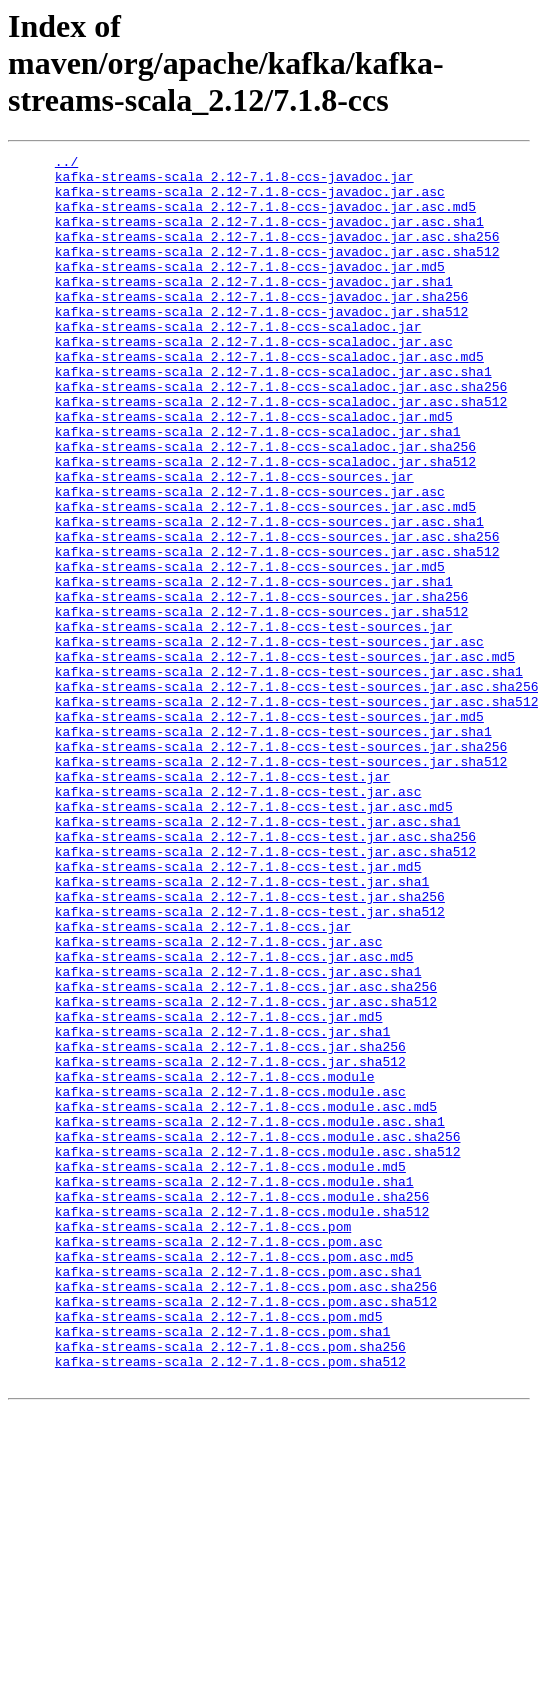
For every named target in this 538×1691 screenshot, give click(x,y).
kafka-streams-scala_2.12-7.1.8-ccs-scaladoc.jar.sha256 (265, 506)
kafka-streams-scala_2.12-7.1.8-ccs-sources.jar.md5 (250, 650)
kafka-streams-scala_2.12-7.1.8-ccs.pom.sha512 (230, 1604)
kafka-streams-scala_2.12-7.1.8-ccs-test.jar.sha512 (250, 1064)
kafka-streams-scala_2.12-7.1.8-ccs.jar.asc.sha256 (246, 1154)
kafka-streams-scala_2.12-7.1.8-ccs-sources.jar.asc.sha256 (277, 614)
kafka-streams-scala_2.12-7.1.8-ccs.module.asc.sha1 (250, 1316)
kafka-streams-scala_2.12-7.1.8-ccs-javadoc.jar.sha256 (261, 326)
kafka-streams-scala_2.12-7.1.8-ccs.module (215, 1262)
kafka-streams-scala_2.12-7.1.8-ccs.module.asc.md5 (246, 1298)
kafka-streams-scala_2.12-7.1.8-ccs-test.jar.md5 (238, 1010)
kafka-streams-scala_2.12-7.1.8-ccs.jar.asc (219, 1100)
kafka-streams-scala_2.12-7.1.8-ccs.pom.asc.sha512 (246, 1532)
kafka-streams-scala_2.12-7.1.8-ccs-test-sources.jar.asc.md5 (285, 758)
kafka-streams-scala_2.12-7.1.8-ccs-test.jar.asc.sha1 (258, 956)
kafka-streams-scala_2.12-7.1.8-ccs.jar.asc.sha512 (246, 1172)
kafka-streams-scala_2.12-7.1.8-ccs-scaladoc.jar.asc (254, 380)
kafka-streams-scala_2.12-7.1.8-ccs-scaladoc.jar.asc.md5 (269, 398)
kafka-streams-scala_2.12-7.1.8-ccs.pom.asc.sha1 (238, 1496)
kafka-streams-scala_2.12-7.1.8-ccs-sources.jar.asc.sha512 (277, 632)
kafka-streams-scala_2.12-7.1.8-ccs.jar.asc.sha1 (238, 1136)
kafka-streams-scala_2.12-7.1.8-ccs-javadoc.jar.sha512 (261, 344)
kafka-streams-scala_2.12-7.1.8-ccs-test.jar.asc (238, 920)
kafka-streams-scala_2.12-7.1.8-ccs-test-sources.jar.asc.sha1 (289, 776)
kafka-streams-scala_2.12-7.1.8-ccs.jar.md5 (219, 1190)
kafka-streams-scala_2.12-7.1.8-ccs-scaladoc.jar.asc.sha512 (281, 452)
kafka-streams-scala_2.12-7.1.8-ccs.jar (203, 1082)
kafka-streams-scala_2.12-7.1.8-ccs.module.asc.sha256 (258, 1334)
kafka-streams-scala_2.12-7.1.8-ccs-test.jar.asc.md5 (254, 938)
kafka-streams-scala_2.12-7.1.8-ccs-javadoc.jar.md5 (250, 290)
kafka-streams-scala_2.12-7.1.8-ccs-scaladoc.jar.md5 (254, 470)
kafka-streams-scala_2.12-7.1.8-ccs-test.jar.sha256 (250, 1046)
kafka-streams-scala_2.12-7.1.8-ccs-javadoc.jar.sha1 (254, 308)
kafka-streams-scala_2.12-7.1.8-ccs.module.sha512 (242, 1424)
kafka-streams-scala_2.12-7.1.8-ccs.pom (203, 1442)
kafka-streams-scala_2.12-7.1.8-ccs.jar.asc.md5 (234, 1118)
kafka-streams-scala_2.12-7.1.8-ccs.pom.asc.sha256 (246, 1514)
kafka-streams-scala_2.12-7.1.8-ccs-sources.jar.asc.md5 (265, 578)
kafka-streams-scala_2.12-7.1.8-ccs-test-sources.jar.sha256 (281, 866)
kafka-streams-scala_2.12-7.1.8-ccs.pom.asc (219, 1460)
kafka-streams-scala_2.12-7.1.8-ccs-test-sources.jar (254, 722)
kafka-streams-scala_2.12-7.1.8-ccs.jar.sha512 (230, 1244)
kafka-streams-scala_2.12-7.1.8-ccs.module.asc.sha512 (258, 1352)
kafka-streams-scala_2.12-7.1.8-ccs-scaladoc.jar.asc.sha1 (273, 416)
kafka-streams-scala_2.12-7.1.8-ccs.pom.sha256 (230, 1586)
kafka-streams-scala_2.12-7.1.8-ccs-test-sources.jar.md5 (269, 830)
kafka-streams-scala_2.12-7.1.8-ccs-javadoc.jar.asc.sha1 (269, 236)
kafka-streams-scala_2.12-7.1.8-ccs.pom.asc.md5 (234, 1478)
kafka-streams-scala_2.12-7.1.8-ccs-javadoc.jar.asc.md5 (265, 218)
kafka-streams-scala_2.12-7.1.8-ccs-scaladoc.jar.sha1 (258, 488)
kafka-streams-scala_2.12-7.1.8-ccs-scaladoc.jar (238, 362)
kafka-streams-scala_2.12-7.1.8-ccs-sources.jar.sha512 (261, 704)
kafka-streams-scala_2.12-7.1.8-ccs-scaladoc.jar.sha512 (265, 524)
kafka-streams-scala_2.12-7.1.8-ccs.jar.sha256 (230, 1226)
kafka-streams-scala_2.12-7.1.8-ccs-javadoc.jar (234, 182)
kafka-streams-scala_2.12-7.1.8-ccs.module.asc (230, 1280)
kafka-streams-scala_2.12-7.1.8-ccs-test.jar (222, 902)
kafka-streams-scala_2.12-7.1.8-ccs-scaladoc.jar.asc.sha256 (281, 434)
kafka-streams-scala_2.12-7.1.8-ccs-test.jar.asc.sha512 (265, 992)
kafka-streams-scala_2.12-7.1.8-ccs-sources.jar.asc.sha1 (269, 596)
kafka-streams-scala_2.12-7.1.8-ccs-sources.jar (234, 542)
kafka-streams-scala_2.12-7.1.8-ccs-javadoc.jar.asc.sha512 (277, 272)
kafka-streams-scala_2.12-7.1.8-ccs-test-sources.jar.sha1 (273, 848)
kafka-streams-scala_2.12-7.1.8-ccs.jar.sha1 (222, 1208)
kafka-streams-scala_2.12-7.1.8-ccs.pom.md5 (219, 1550)
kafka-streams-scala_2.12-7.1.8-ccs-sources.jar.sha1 (254, 668)
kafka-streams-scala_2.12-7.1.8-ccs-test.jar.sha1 (242, 1028)
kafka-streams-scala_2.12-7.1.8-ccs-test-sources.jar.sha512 (281, 884)
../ (66, 164)
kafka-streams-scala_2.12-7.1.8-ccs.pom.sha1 (222, 1568)
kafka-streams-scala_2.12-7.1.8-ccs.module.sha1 (234, 1388)
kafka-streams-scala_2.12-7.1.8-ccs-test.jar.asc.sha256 (265, 974)
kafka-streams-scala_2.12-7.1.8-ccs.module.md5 (230, 1370)
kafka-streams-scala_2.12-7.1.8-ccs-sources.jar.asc (250, 560)
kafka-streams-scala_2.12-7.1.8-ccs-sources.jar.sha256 (261, 686)
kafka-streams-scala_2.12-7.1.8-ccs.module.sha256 (242, 1406)
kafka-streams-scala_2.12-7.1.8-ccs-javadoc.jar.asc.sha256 (277, 254)
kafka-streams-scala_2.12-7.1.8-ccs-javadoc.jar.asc (250, 200)
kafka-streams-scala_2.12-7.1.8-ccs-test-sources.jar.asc (269, 740)
